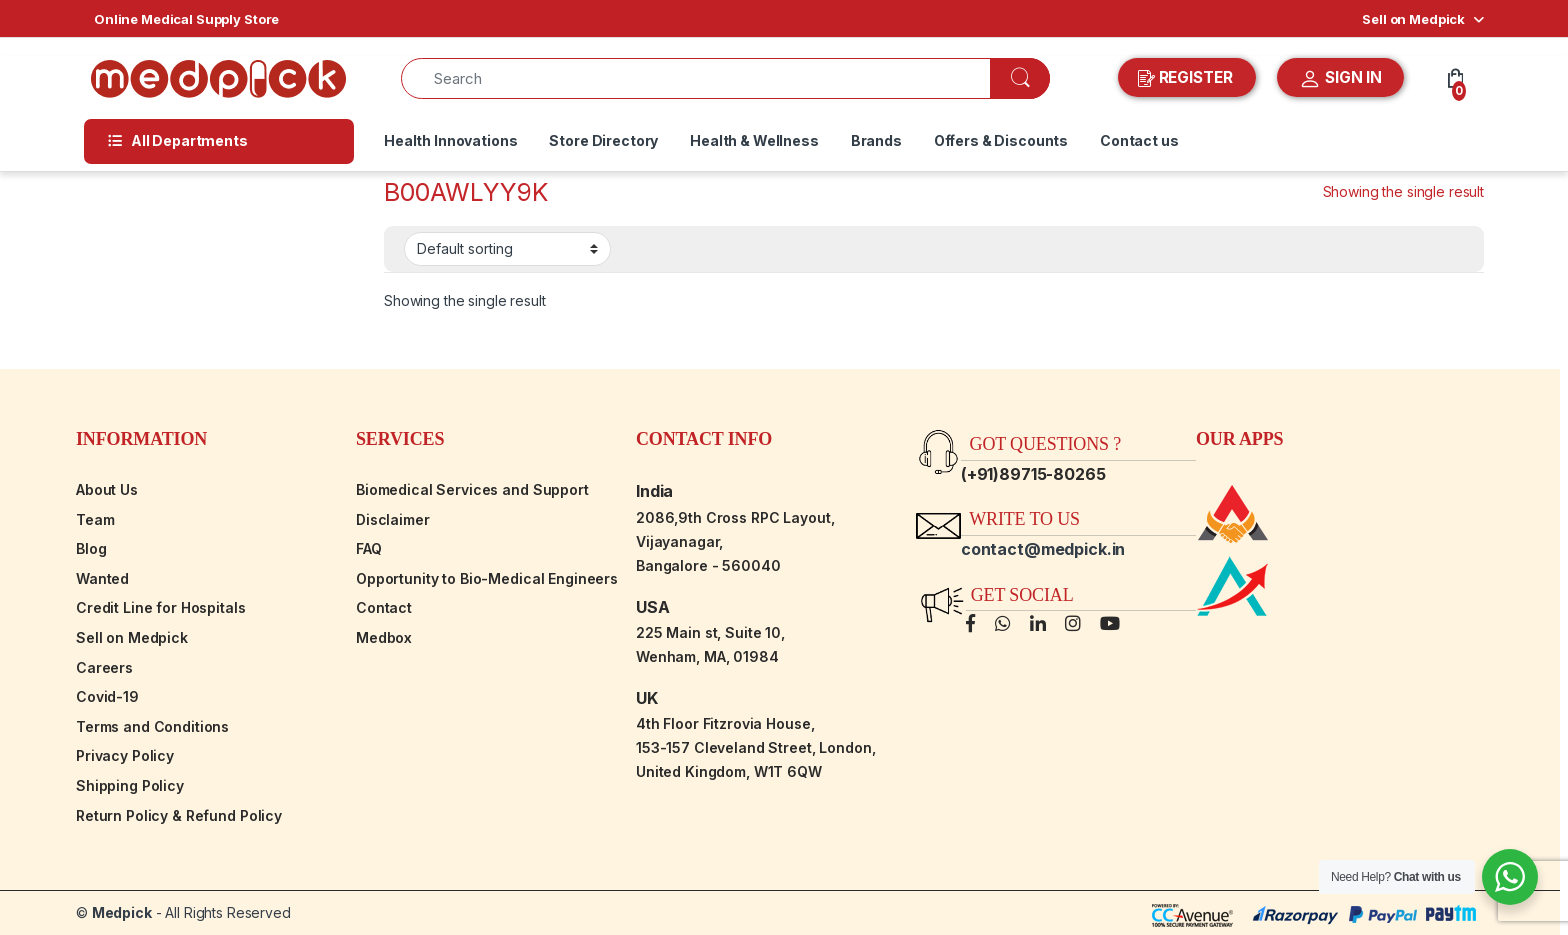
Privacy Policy (125, 755)
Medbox (384, 637)
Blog (91, 548)
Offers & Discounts (1001, 140)
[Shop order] (507, 249)
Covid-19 (107, 696)
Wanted (102, 578)
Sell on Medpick (1413, 19)
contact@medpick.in (1043, 549)
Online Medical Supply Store (186, 19)
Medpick (122, 912)
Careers (104, 667)
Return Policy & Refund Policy (179, 815)
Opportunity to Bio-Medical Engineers (487, 578)
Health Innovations (450, 140)
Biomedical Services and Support (472, 489)
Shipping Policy (130, 785)
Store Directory (603, 140)
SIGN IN (1340, 79)
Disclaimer (393, 519)
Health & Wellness (754, 140)
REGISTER (1187, 78)
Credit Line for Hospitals (161, 607)
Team (95, 519)
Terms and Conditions (152, 726)
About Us (107, 489)
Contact (384, 607)
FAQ (369, 548)
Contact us (1139, 140)
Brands (876, 140)
